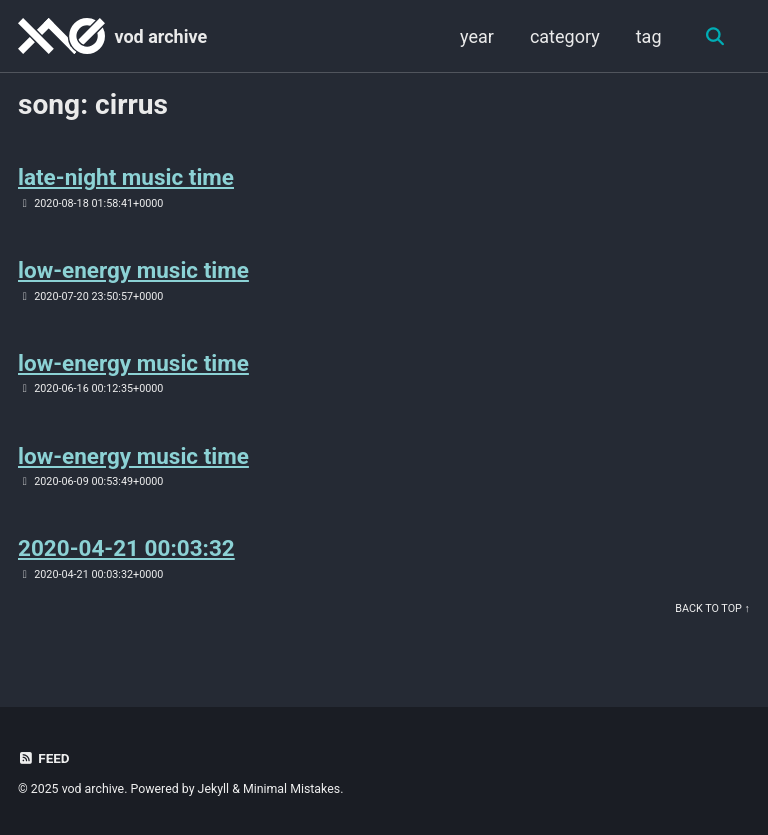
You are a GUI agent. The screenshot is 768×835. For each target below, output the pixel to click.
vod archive (160, 36)
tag (649, 36)
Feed (44, 758)
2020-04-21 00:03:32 (126, 548)
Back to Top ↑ (712, 608)
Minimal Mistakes (291, 789)
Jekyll (214, 789)
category (565, 36)
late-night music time (126, 177)
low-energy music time (133, 270)
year (477, 36)
